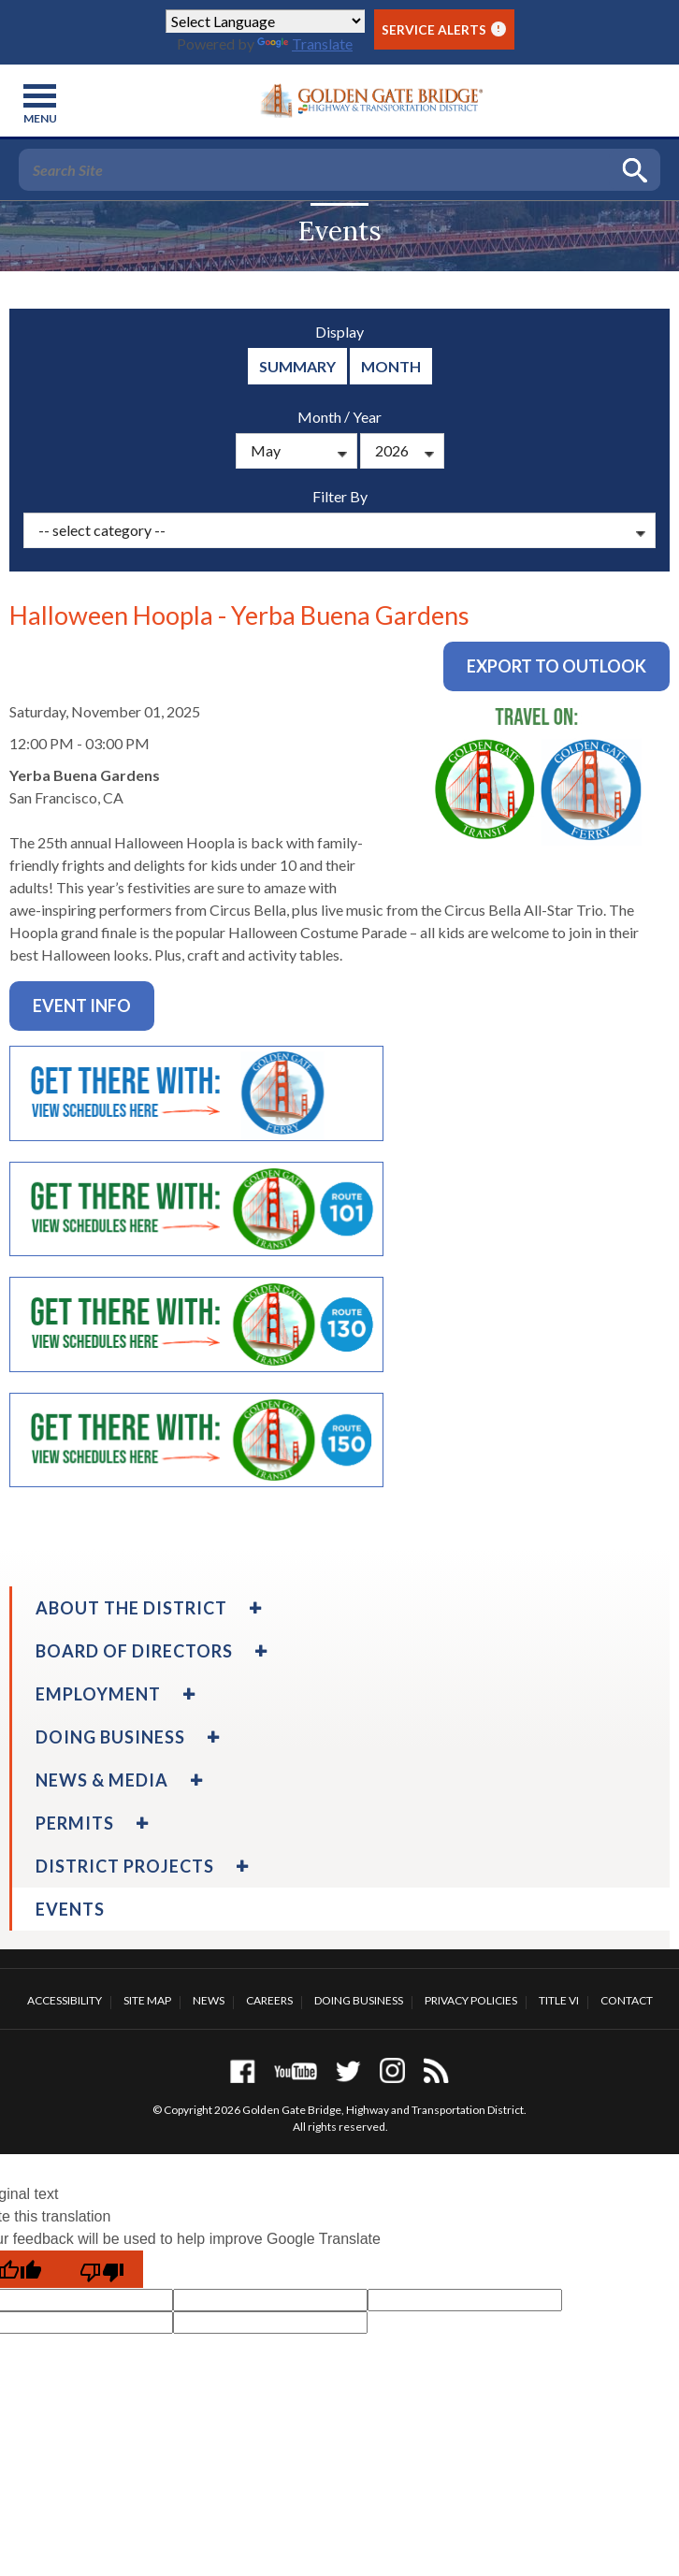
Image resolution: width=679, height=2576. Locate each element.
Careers (269, 2000)
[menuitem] (253, 1607)
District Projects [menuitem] (125, 1866)
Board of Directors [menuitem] (134, 1651)
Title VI (559, 2000)
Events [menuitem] (70, 1909)
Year (367, 417)
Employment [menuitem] (98, 1694)
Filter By (340, 496)
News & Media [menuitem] (102, 1780)
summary (297, 366)
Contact (626, 2000)
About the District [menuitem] (131, 1608)
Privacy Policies (471, 2000)
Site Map (147, 2000)
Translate (305, 43)
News (208, 2000)
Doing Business (358, 2000)
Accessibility (64, 2000)
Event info (82, 1005)
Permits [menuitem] (75, 1823)
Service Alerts (444, 29)
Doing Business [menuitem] (110, 1737)
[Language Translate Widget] (265, 21)
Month (391, 366)
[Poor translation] (102, 2269)
